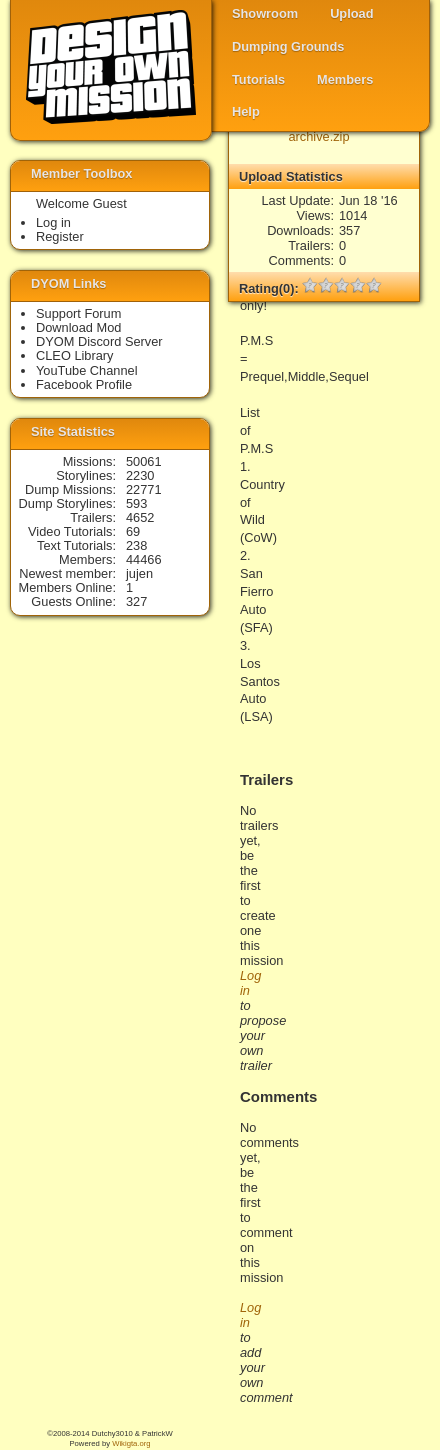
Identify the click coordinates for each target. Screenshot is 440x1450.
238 (136, 545)
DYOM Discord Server (99, 341)
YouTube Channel (87, 370)
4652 (140, 517)
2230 (140, 475)
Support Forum (78, 313)
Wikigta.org (131, 1443)
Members (345, 79)
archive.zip (318, 136)
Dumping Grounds (288, 46)
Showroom (265, 13)
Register (60, 236)
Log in (53, 222)
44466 (144, 559)
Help (246, 111)
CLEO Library (75, 355)
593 (136, 503)
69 (133, 531)
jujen (139, 573)
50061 (144, 461)
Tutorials (258, 79)
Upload (351, 13)
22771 (144, 489)
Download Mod (78, 327)
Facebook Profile (84, 384)
